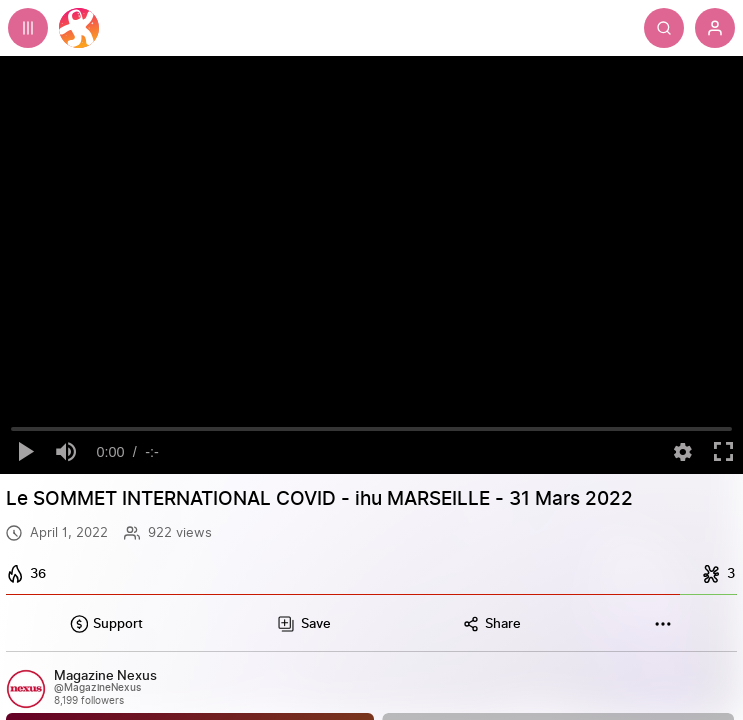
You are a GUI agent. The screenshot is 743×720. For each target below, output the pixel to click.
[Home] (79, 28)
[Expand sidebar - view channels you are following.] (28, 28)
